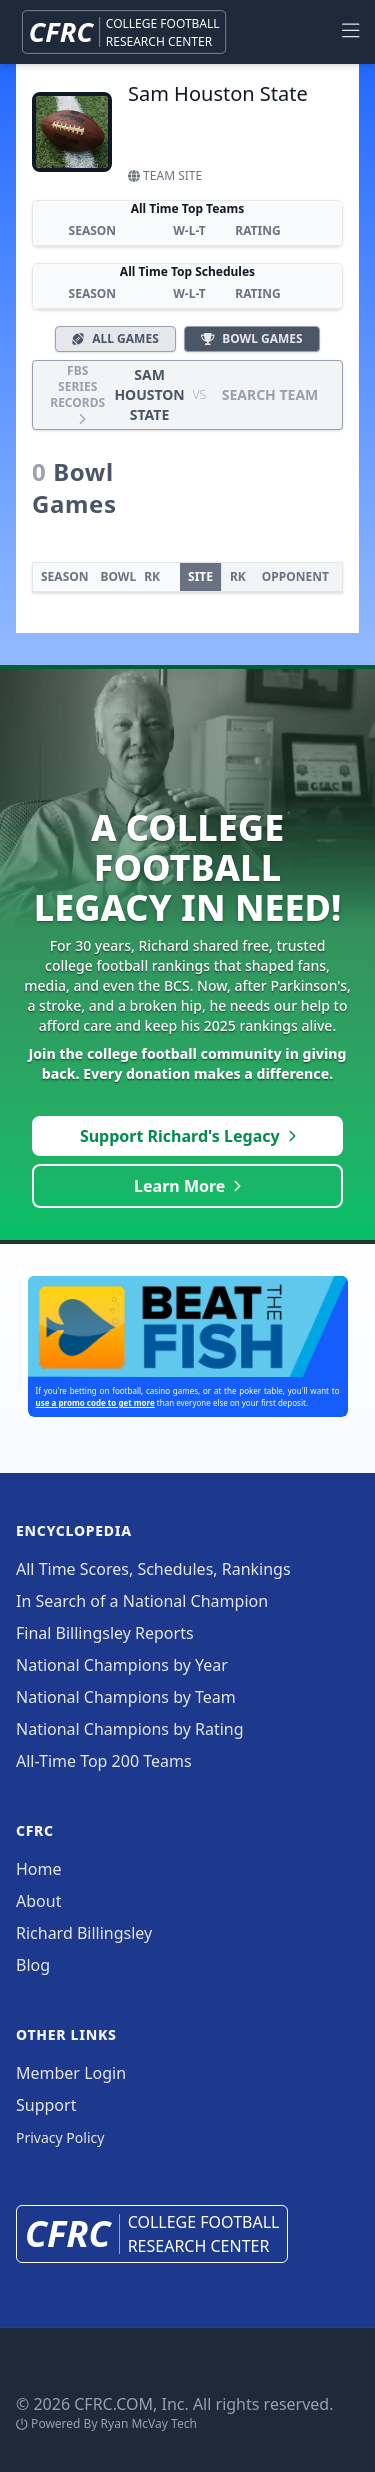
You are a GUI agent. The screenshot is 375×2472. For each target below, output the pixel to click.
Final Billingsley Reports (105, 1633)
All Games (115, 338)
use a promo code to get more (95, 1402)
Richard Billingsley (84, 1933)
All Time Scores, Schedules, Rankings (153, 1569)
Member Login (71, 2073)
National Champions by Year (122, 1665)
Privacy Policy (60, 2137)
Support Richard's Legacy (187, 1136)
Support (46, 2105)
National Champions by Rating (130, 1729)
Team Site (165, 175)
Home (39, 1869)
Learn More (187, 1186)
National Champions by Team (126, 1697)
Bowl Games (252, 338)
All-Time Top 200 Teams (104, 1761)
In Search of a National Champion (142, 1601)
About (38, 1901)
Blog (33, 1965)
